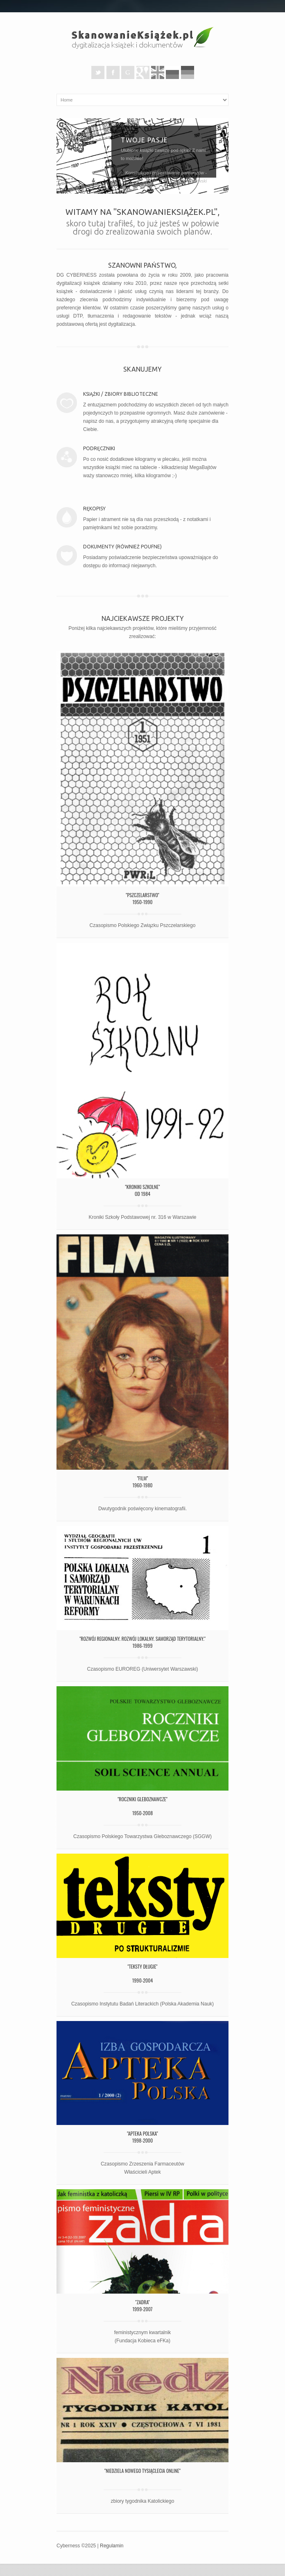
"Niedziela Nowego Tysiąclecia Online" (142, 2470)
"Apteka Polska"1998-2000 (142, 2137)
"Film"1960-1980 (142, 1482)
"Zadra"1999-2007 (143, 2305)
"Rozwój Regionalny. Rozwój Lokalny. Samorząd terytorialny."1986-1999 (142, 1642)
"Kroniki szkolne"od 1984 (142, 1190)
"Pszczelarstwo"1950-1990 (142, 898)
